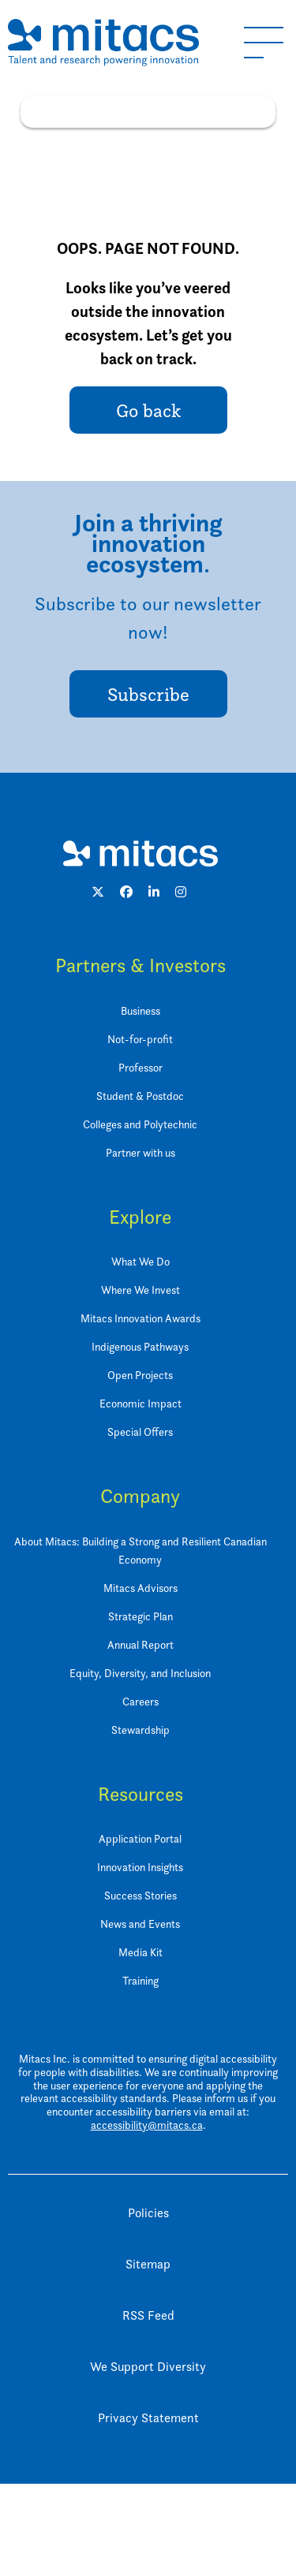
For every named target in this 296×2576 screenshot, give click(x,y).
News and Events (140, 1923)
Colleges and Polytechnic (140, 1124)
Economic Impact (140, 1403)
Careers (140, 1701)
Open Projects (140, 1374)
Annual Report (140, 1644)
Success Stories (140, 1895)
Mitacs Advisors (140, 1587)
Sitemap (148, 2264)
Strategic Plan (140, 1616)
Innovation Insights (140, 1866)
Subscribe (148, 694)
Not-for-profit (140, 1039)
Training (140, 1980)
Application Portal (140, 1838)
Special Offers (140, 1431)
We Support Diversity (148, 2366)
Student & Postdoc (140, 1095)
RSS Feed (148, 2315)
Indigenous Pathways (140, 1346)
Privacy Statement (148, 2417)
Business (140, 1010)
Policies (148, 2212)
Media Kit (140, 1952)
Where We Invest (140, 1289)
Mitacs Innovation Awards (140, 1318)
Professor (140, 1067)
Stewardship (140, 1729)
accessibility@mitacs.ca (147, 2124)
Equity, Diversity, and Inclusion (140, 1672)
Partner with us (140, 1152)
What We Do (140, 1261)
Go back (148, 410)
